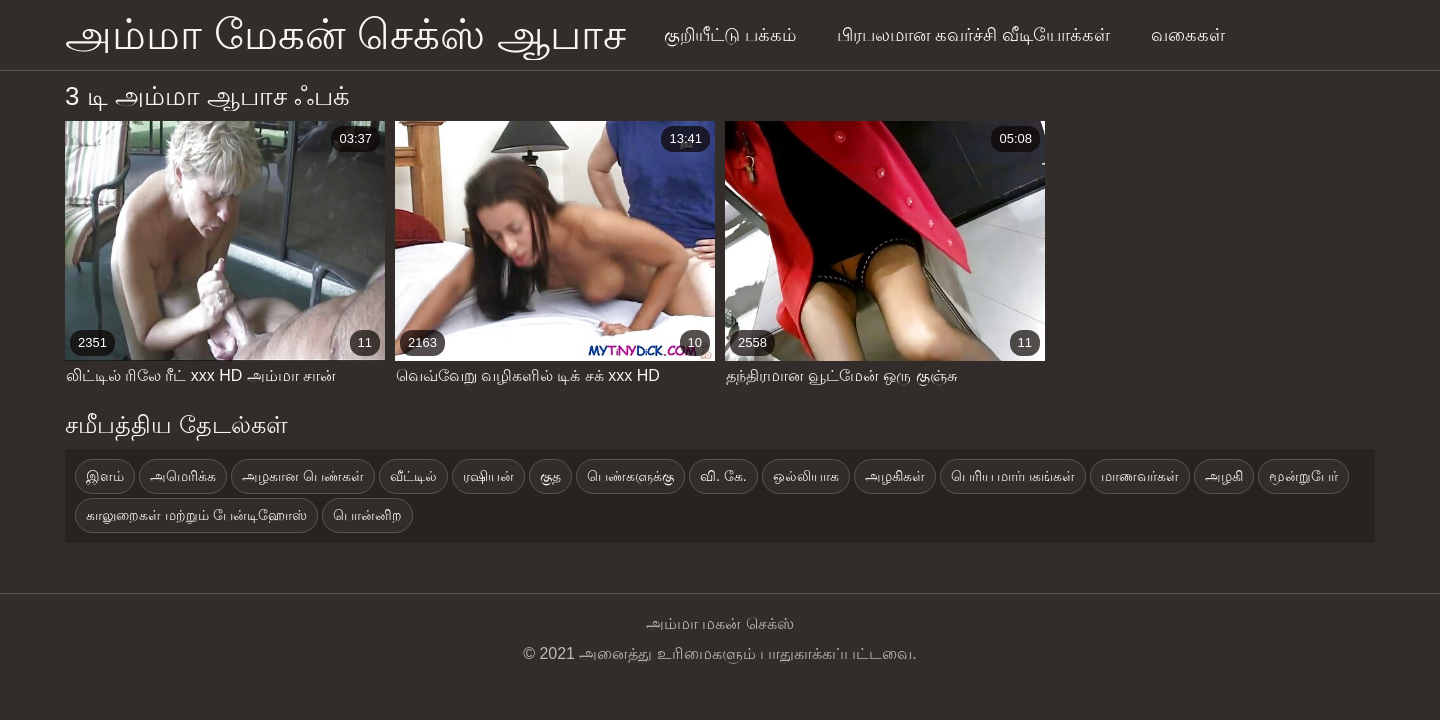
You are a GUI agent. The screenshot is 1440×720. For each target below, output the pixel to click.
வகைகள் (1188, 35)
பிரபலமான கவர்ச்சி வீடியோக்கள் (973, 35)
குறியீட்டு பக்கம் (730, 35)
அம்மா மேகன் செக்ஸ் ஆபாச (345, 34)
